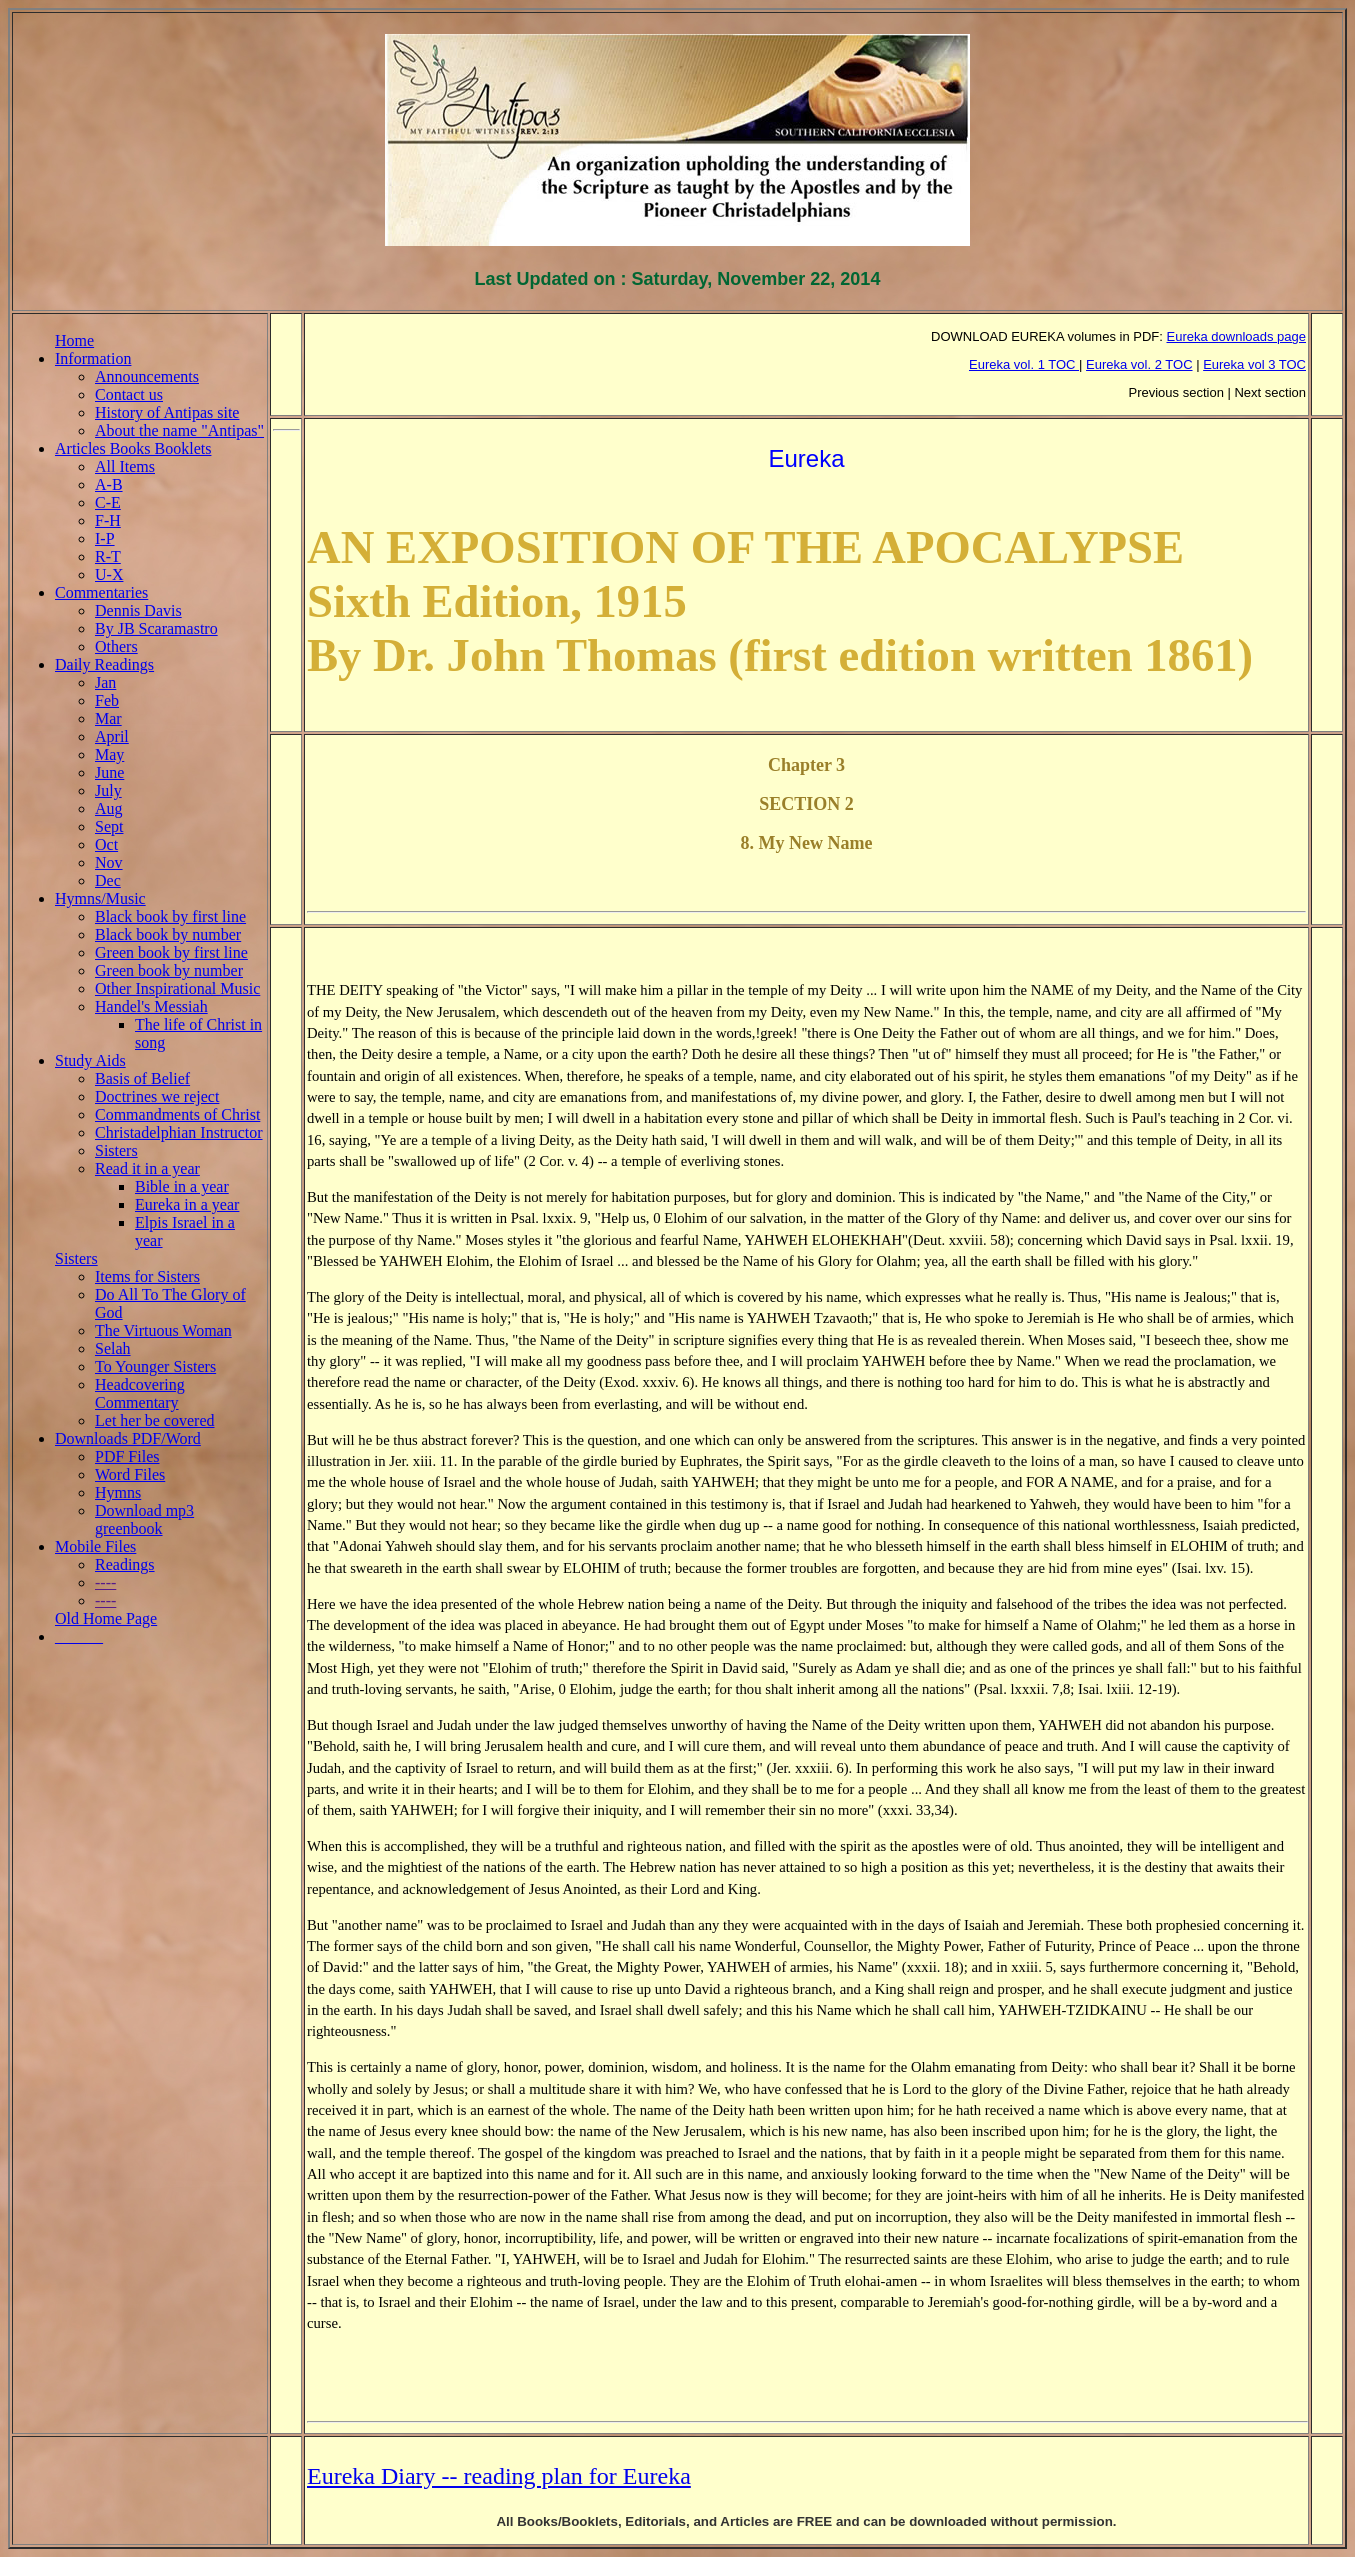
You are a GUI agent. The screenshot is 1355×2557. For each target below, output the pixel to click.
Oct (106, 844)
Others (116, 646)
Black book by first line (170, 916)
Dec (108, 880)
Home (74, 340)
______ (79, 1636)
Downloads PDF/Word (128, 1438)
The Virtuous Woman (163, 1330)
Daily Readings (104, 664)
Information (93, 358)
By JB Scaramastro (156, 628)
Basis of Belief (142, 1078)
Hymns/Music (100, 898)
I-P (105, 538)
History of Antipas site (167, 412)
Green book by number (169, 970)
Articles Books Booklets (133, 448)
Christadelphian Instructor (179, 1132)
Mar (108, 718)
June (109, 772)
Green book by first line (171, 952)
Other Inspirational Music (177, 988)
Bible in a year (182, 1186)
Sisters (116, 1150)
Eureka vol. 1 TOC (1024, 364)
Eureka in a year (187, 1204)
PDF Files (127, 1456)
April (112, 736)
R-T (108, 556)
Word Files (130, 1474)
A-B (109, 484)
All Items (125, 466)
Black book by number (168, 934)
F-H (108, 520)
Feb (107, 700)
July (108, 790)
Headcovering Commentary (140, 1393)
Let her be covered (154, 1420)
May (109, 754)
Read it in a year (147, 1168)
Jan (105, 682)
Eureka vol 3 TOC (1254, 364)
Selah (113, 1348)
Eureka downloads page (1237, 336)
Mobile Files (95, 1546)
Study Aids (90, 1060)
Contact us (129, 394)
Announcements (147, 376)
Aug (109, 808)
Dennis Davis (138, 610)
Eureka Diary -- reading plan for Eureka (499, 2476)
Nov (109, 862)
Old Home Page (106, 1618)
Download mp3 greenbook (144, 1519)
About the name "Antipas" (179, 430)
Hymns (118, 1492)
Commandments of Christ (177, 1114)
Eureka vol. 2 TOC (1139, 364)
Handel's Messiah (151, 1006)
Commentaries (101, 592)
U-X (109, 574)
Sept (109, 826)
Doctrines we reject (157, 1096)
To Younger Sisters (155, 1366)
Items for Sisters (147, 1276)
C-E (108, 502)
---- (105, 1582)
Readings (125, 1564)
